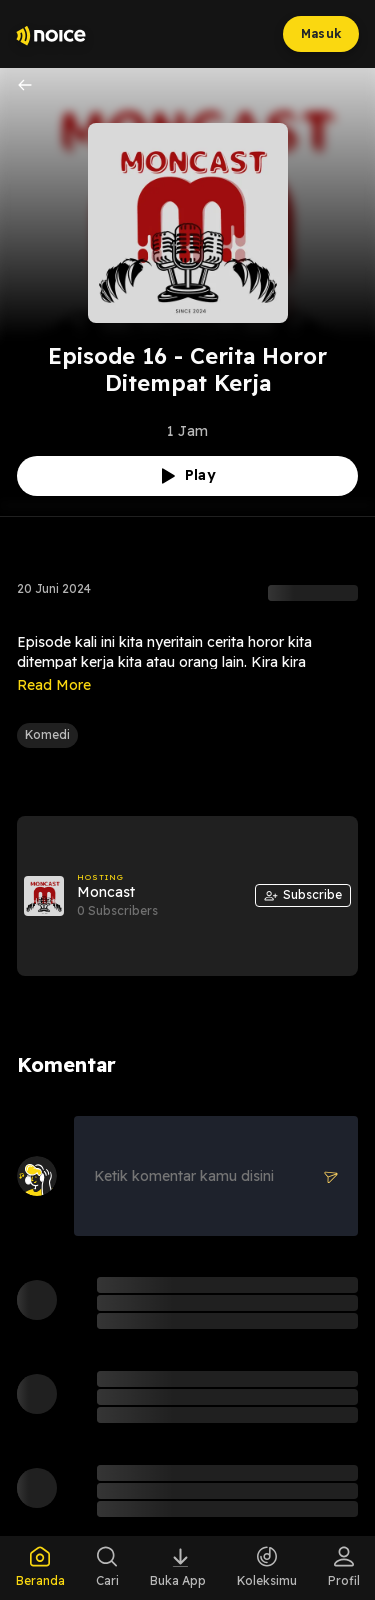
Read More (54, 685)
